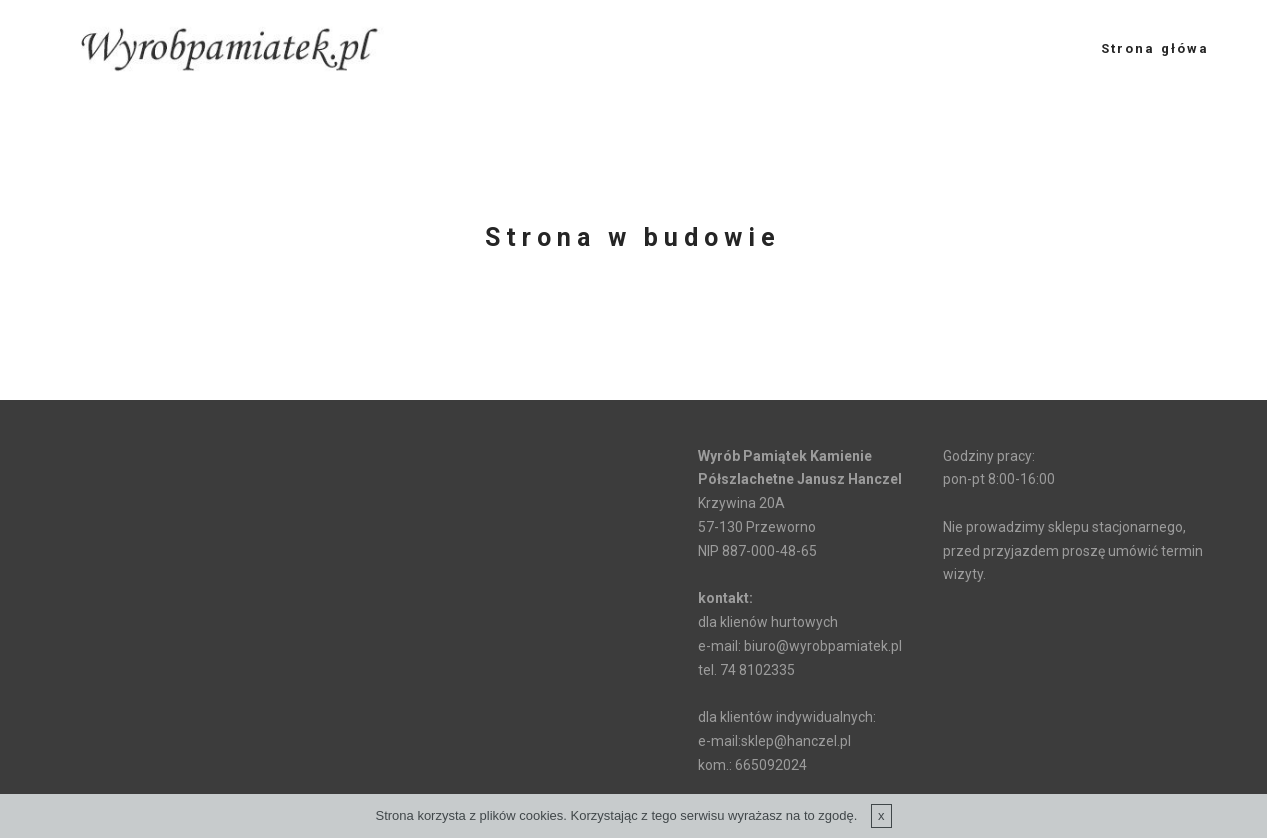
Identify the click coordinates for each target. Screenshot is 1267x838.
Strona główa (1155, 48)
